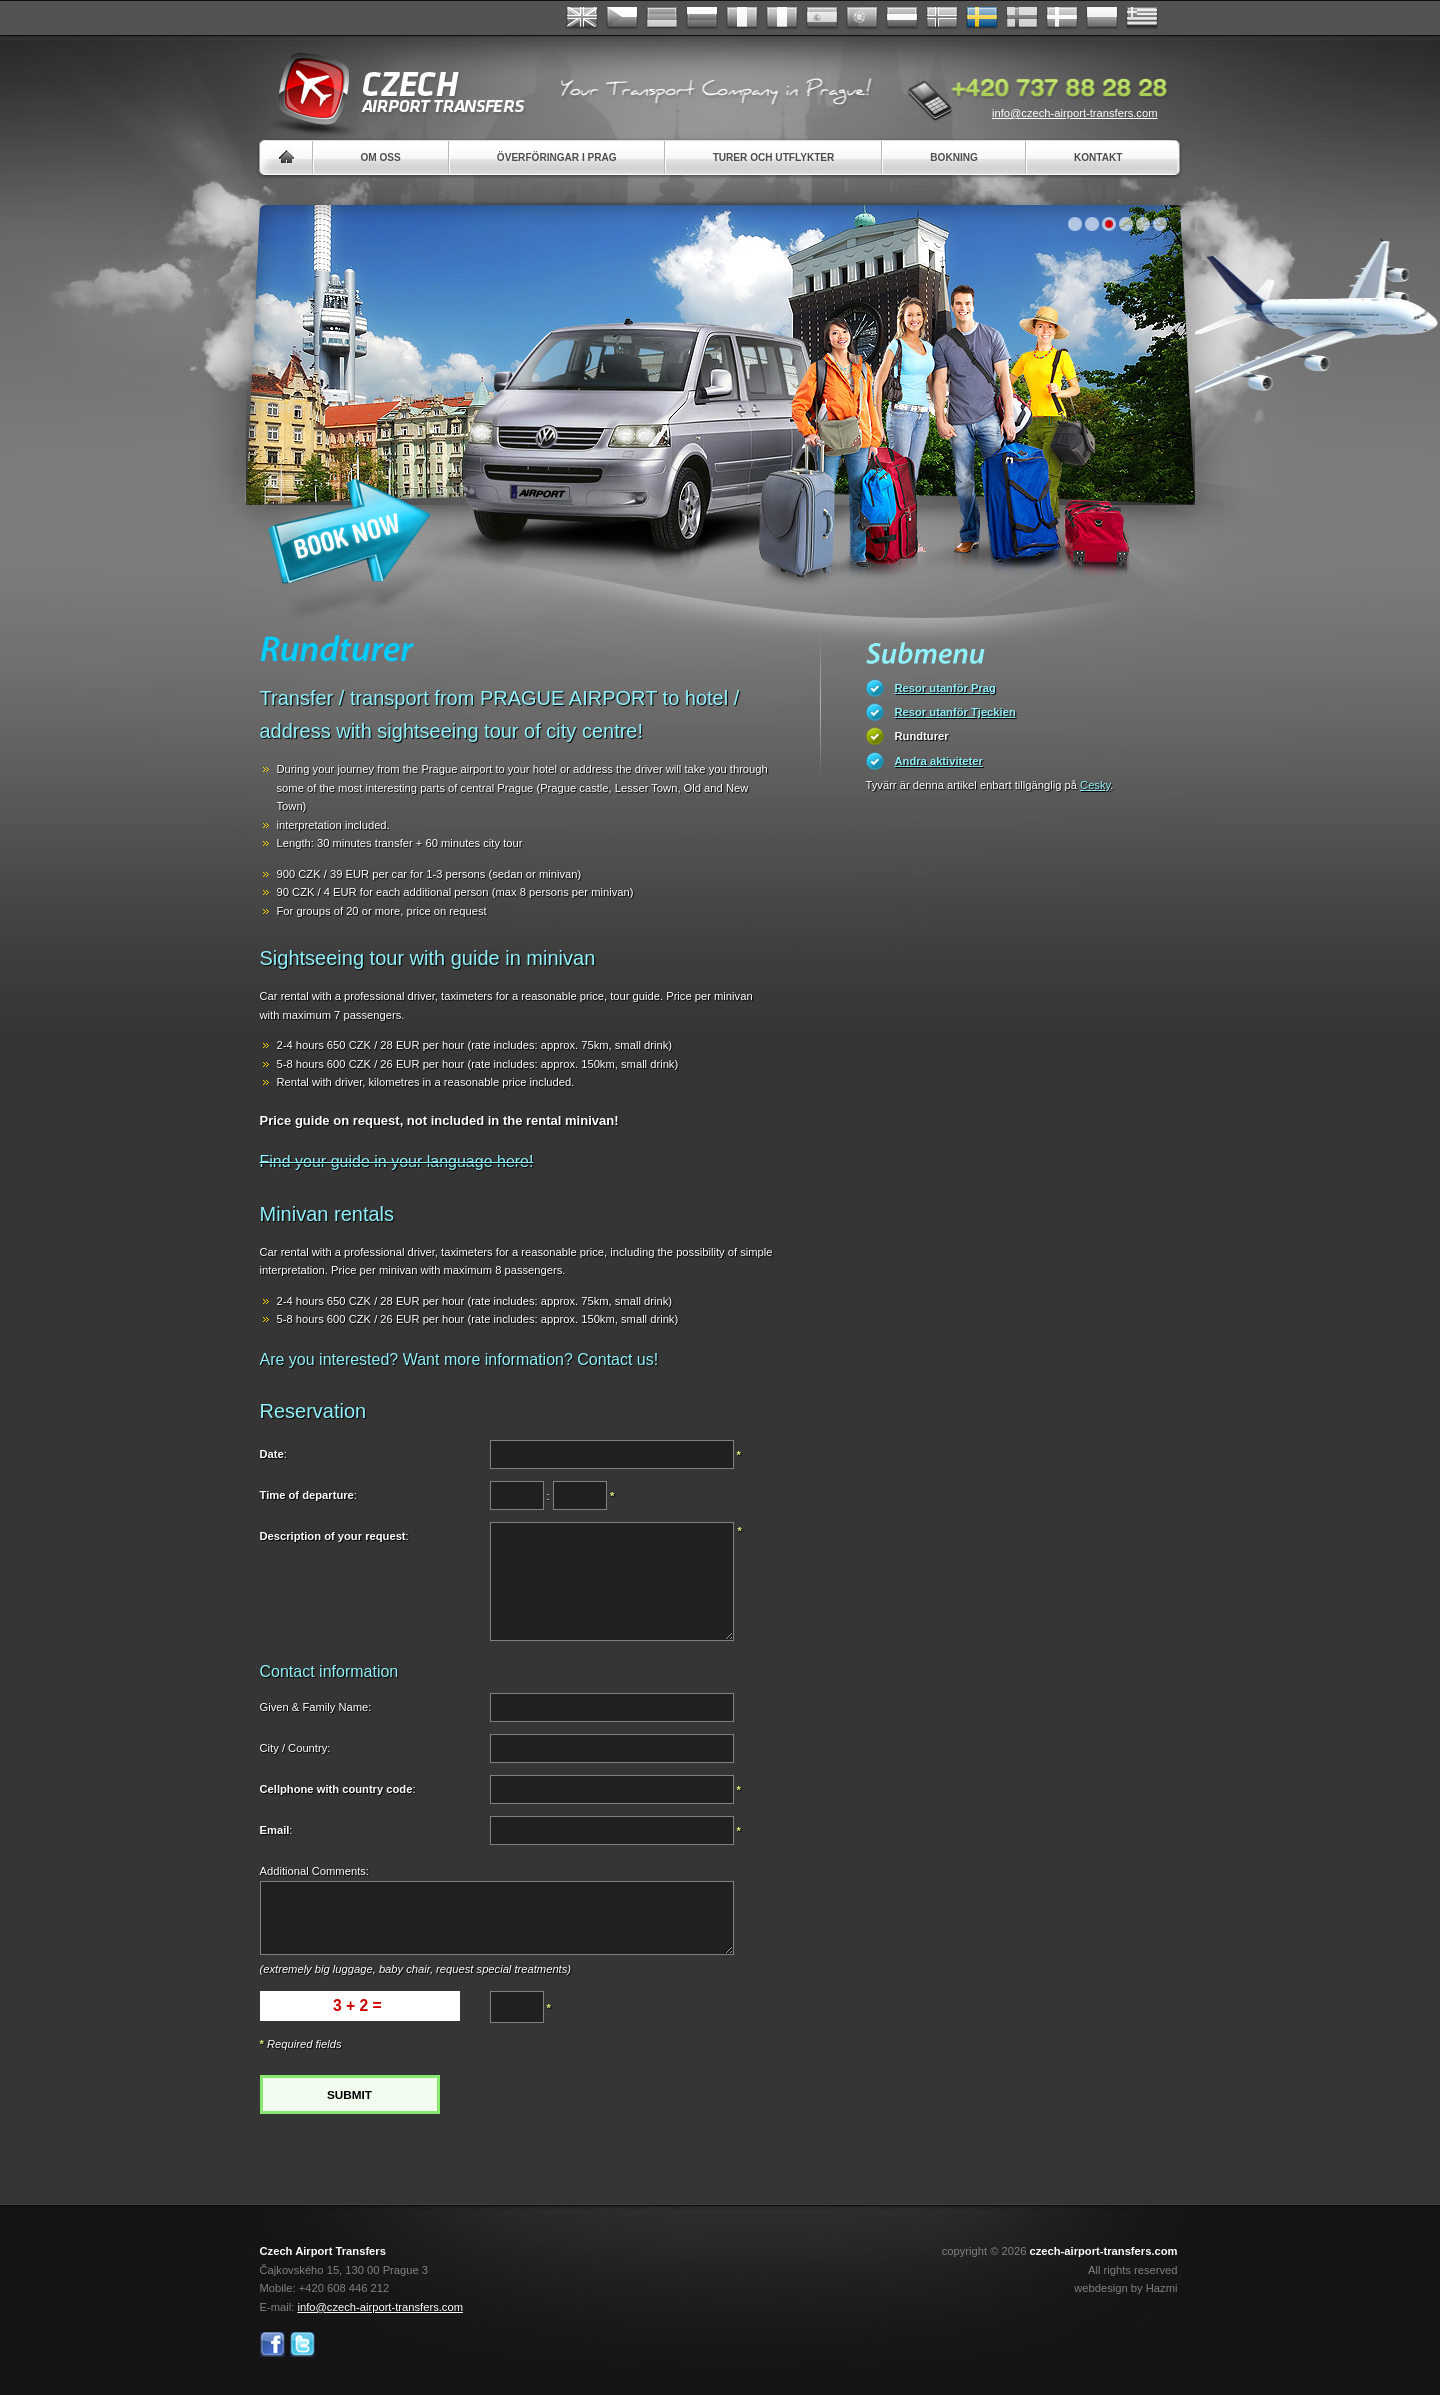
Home (286, 157)
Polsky (1102, 18)
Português (862, 18)
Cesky (1095, 785)
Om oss (381, 157)
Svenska (982, 18)
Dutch (902, 18)
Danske (1062, 18)
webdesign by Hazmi (1125, 2288)
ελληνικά (1142, 18)
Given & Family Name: (316, 1707)
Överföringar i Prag (557, 157)
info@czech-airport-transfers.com (1075, 113)
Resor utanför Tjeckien (955, 712)
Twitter (302, 2344)
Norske (942, 18)
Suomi (1022, 18)
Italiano (782, 18)
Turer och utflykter (774, 157)
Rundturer (922, 736)
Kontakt (1098, 157)
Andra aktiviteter (939, 761)
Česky (622, 18)
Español (822, 18)
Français (742, 18)
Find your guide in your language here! (397, 1161)
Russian (702, 18)
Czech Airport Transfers (393, 90)
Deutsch (662, 18)
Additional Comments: (314, 1871)
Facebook (272, 2344)
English (582, 18)
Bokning (954, 157)
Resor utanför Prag (945, 688)
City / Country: (295, 1748)
